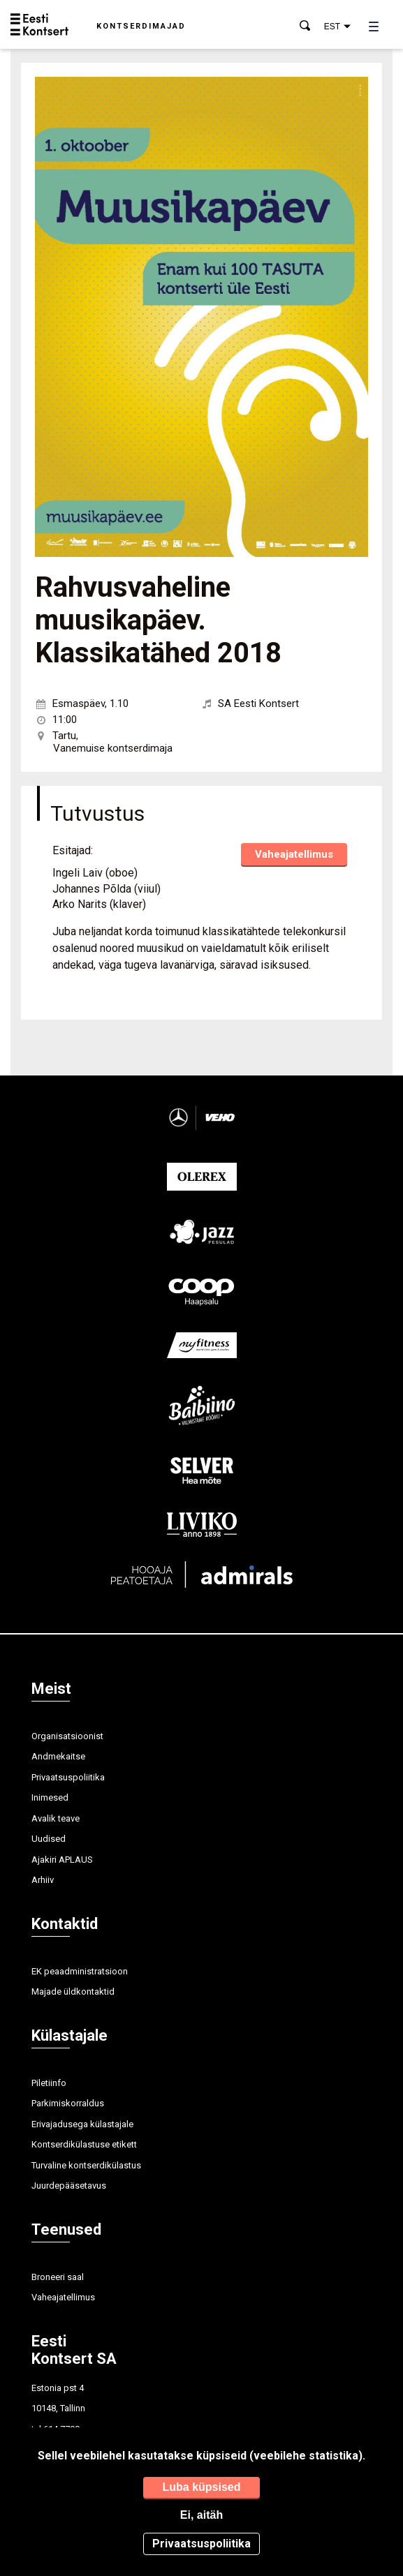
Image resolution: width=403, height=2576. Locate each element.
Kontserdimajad (141, 26)
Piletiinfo (48, 2083)
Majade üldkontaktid (73, 1991)
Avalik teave (55, 1818)
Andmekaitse (58, 1756)
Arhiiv (42, 1880)
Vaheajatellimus (294, 854)
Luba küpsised (201, 2487)
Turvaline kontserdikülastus (86, 2165)
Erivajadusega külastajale (82, 2124)
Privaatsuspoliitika (68, 1777)
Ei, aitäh (201, 2515)
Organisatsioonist (67, 1736)
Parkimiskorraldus (67, 2103)
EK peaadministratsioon (79, 1971)
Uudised (48, 1838)
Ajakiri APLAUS (62, 1859)
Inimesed (49, 1797)
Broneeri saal (57, 2277)
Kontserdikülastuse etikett (84, 2144)
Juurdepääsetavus (68, 2185)
